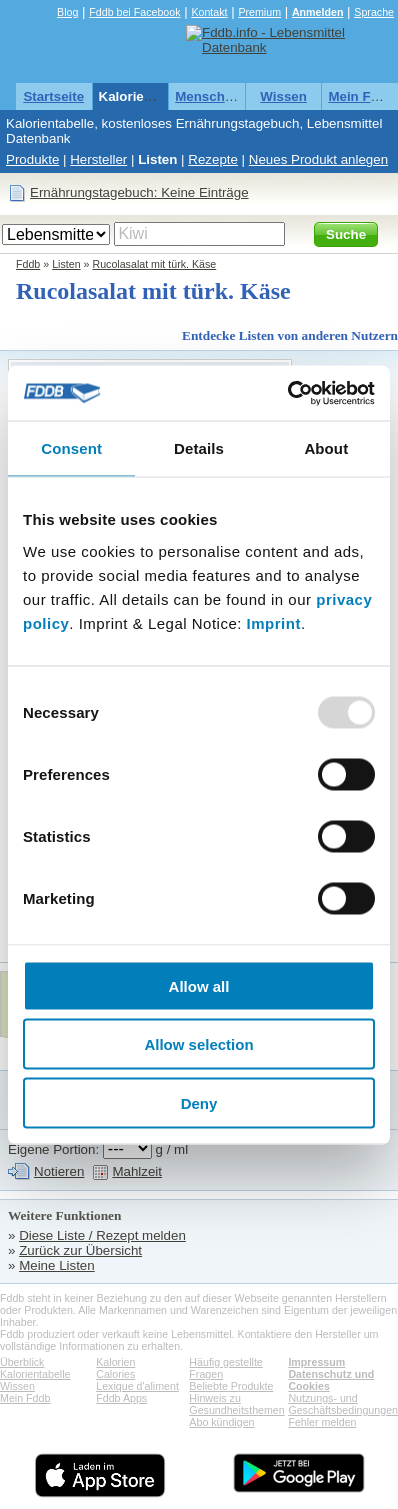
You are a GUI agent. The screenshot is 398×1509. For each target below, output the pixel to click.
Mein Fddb (361, 96)
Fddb (28, 264)
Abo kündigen (221, 1422)
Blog (67, 12)
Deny (199, 1102)
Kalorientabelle (147, 96)
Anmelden (318, 12)
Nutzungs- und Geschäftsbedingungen (343, 1404)
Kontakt (209, 12)
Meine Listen (57, 1265)
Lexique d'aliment (137, 1386)
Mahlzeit (137, 1171)
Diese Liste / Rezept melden (102, 1235)
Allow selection (198, 1044)
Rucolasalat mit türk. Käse (154, 264)
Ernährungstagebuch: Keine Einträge (139, 192)
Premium (259, 12)
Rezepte (213, 159)
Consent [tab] (71, 448)
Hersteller (98, 159)
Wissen (283, 96)
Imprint (274, 622)
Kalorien (115, 1362)
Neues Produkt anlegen (318, 159)
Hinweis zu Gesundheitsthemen (236, 1404)
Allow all (199, 985)
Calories (115, 1374)
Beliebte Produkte (231, 1386)
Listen (157, 159)
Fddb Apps (121, 1398)
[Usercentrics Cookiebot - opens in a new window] (287, 393)
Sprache (374, 12)
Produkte (32, 159)
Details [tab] (199, 448)
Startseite (53, 96)
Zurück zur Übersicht (80, 1250)
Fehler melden (322, 1422)
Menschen (207, 96)
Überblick (22, 1362)
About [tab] (326, 448)
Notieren (59, 1171)
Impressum (316, 1362)
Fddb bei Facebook (134, 12)
